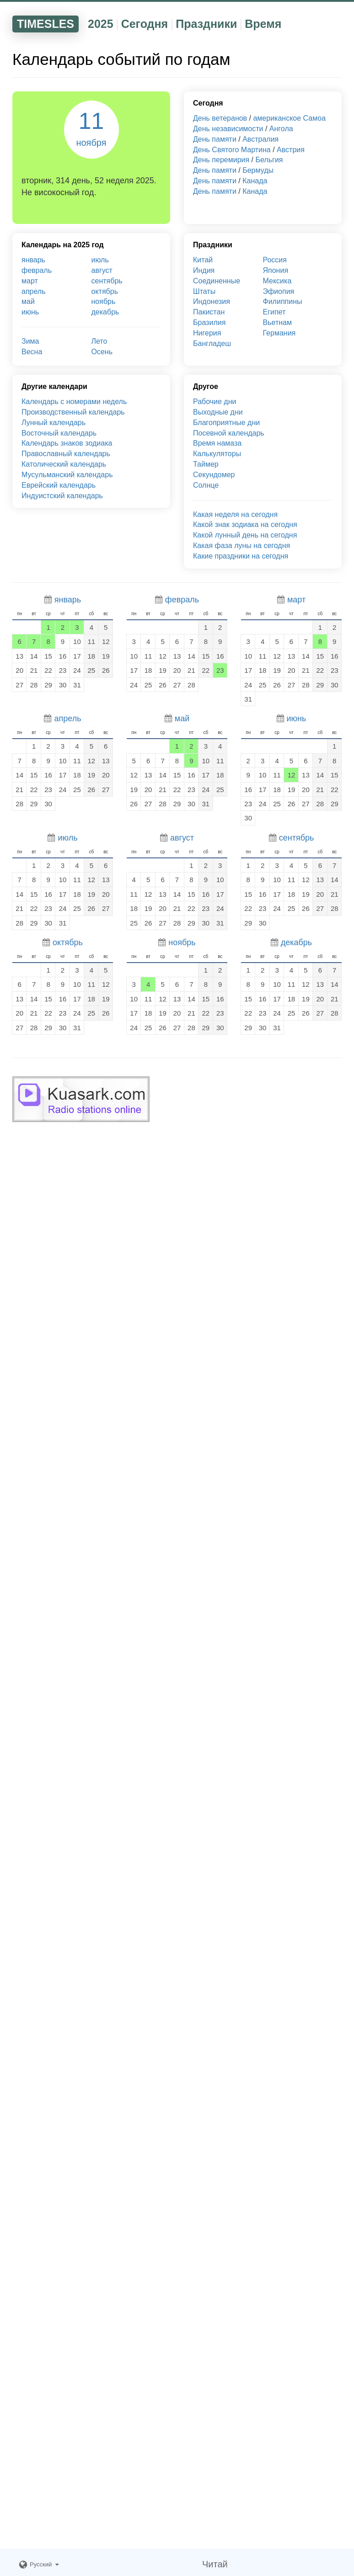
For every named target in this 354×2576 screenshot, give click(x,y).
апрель (33, 291)
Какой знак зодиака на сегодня (245, 524)
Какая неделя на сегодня (235, 514)
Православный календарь (65, 454)
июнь (30, 312)
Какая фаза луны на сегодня (241, 545)
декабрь (105, 312)
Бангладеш (212, 343)
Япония (276, 270)
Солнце (206, 485)
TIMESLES (45, 23)
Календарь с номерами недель (74, 401)
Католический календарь (63, 464)
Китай (203, 260)
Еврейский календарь (58, 485)
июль (100, 260)
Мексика (277, 281)
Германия (279, 333)
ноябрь (103, 301)
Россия (275, 260)
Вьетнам (277, 322)
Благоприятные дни (226, 422)
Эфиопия (279, 291)
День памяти (214, 139)
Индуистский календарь (62, 496)
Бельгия (269, 160)
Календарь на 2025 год (62, 245)
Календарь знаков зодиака (66, 443)
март (29, 281)
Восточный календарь (59, 433)
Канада (254, 181)
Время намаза (217, 443)
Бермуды (258, 170)
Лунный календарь (53, 422)
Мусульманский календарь (67, 475)
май (28, 301)
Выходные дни (218, 412)
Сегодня (144, 23)
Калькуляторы (217, 454)
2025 (100, 23)
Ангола (281, 129)
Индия (204, 270)
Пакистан (209, 312)
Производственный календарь (73, 412)
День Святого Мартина (232, 150)
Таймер (206, 464)
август (102, 270)
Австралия (260, 139)
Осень (102, 352)
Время (263, 23)
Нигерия (207, 333)
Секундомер (214, 475)
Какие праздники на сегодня (240, 556)
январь (33, 260)
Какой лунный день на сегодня (245, 535)
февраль (36, 270)
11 (91, 128)
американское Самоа (289, 118)
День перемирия (221, 160)
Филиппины (282, 301)
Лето (99, 341)
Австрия (291, 150)
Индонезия (211, 301)
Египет (274, 312)
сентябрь (107, 281)
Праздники (206, 23)
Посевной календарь (228, 433)
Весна (31, 352)
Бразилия (209, 322)
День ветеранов (220, 118)
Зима (30, 341)
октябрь (104, 291)
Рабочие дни (214, 401)
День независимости (228, 129)
